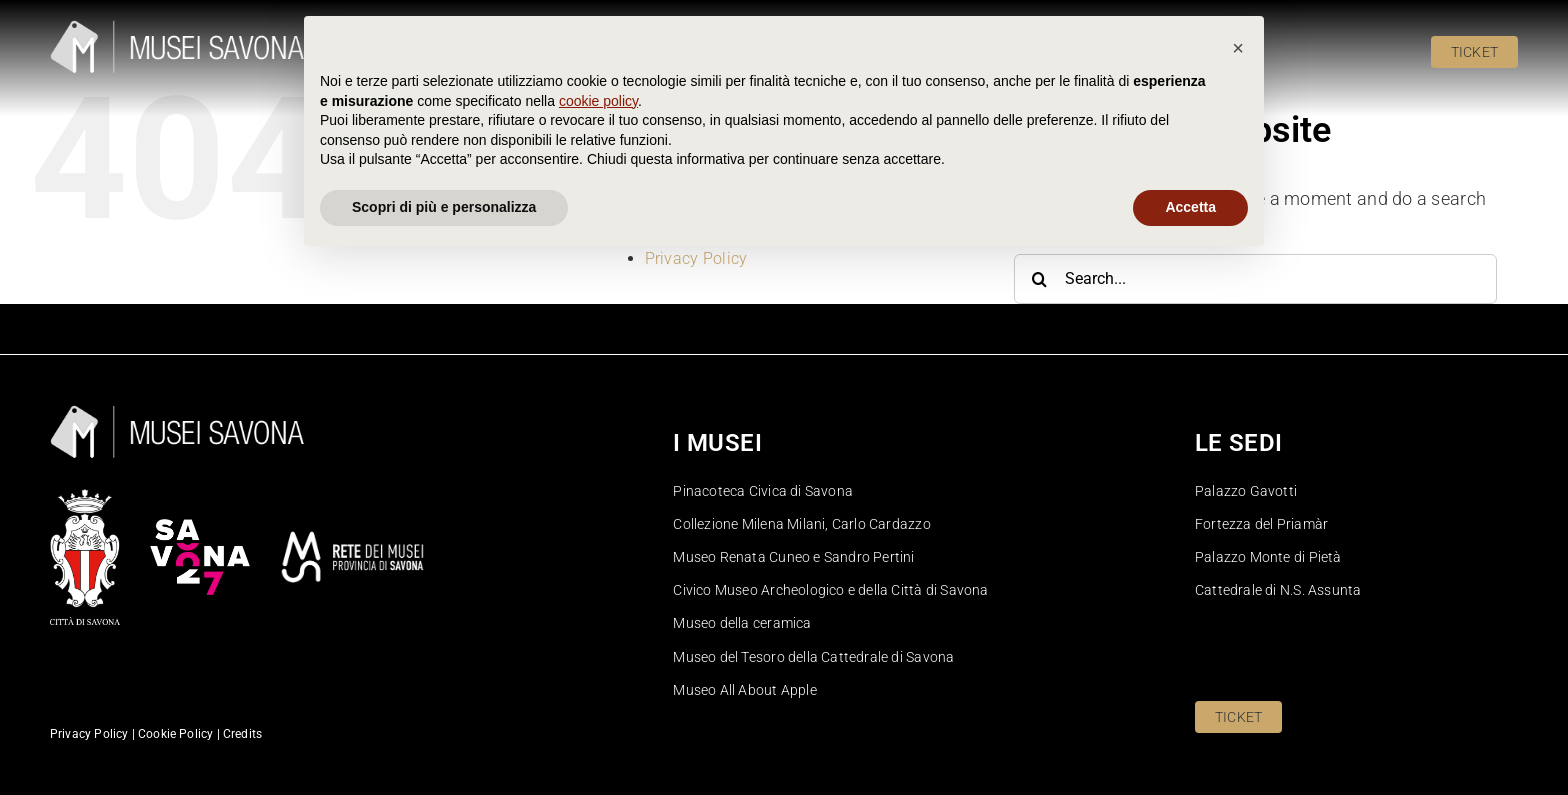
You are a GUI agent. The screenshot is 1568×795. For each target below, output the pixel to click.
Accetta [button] (1190, 740)
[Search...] (1255, 279)
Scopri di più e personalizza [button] (444, 740)
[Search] (1039, 279)
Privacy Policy (696, 258)
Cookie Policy (694, 196)
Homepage (684, 217)
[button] (1238, 581)
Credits (242, 734)
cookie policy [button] (598, 634)
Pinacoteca (686, 238)
